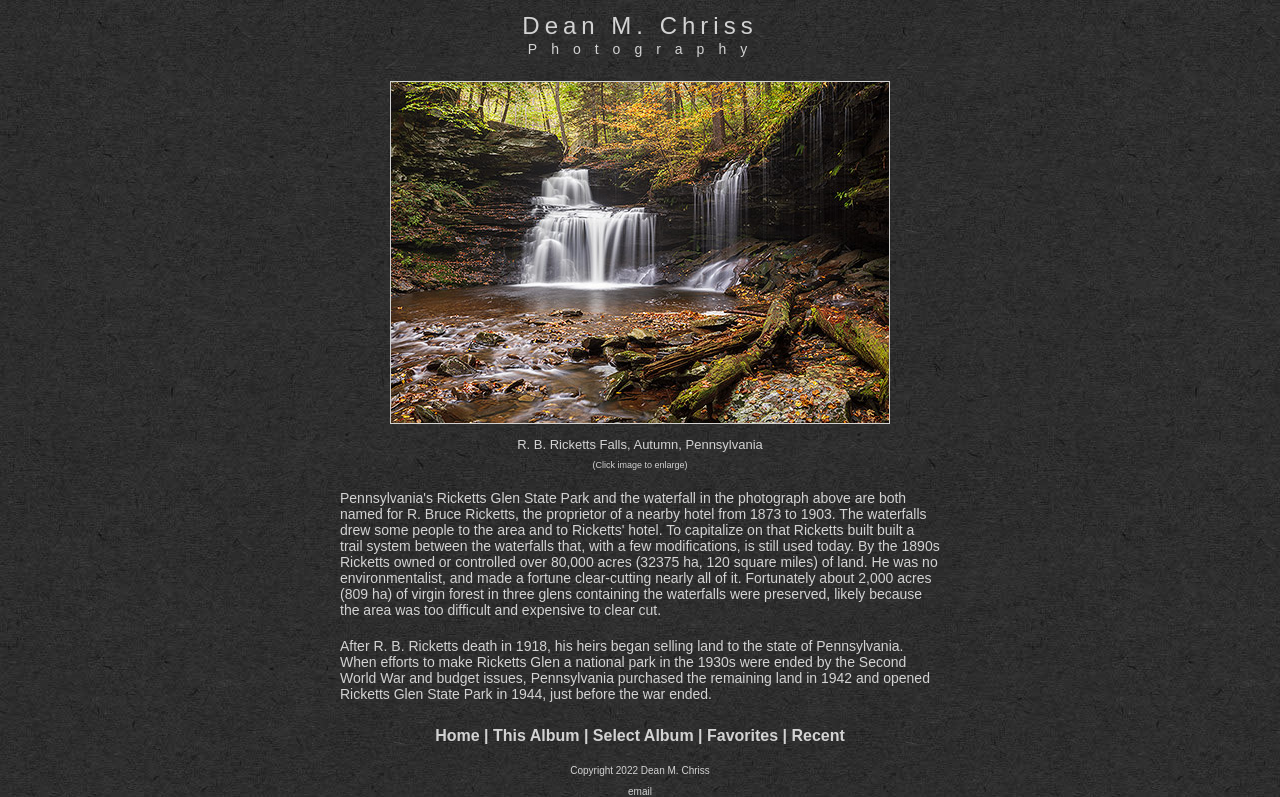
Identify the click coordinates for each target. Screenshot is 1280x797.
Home (457, 735)
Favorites (742, 735)
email (640, 791)
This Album (536, 735)
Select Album (643, 735)
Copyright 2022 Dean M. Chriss (640, 770)
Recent (818, 735)
